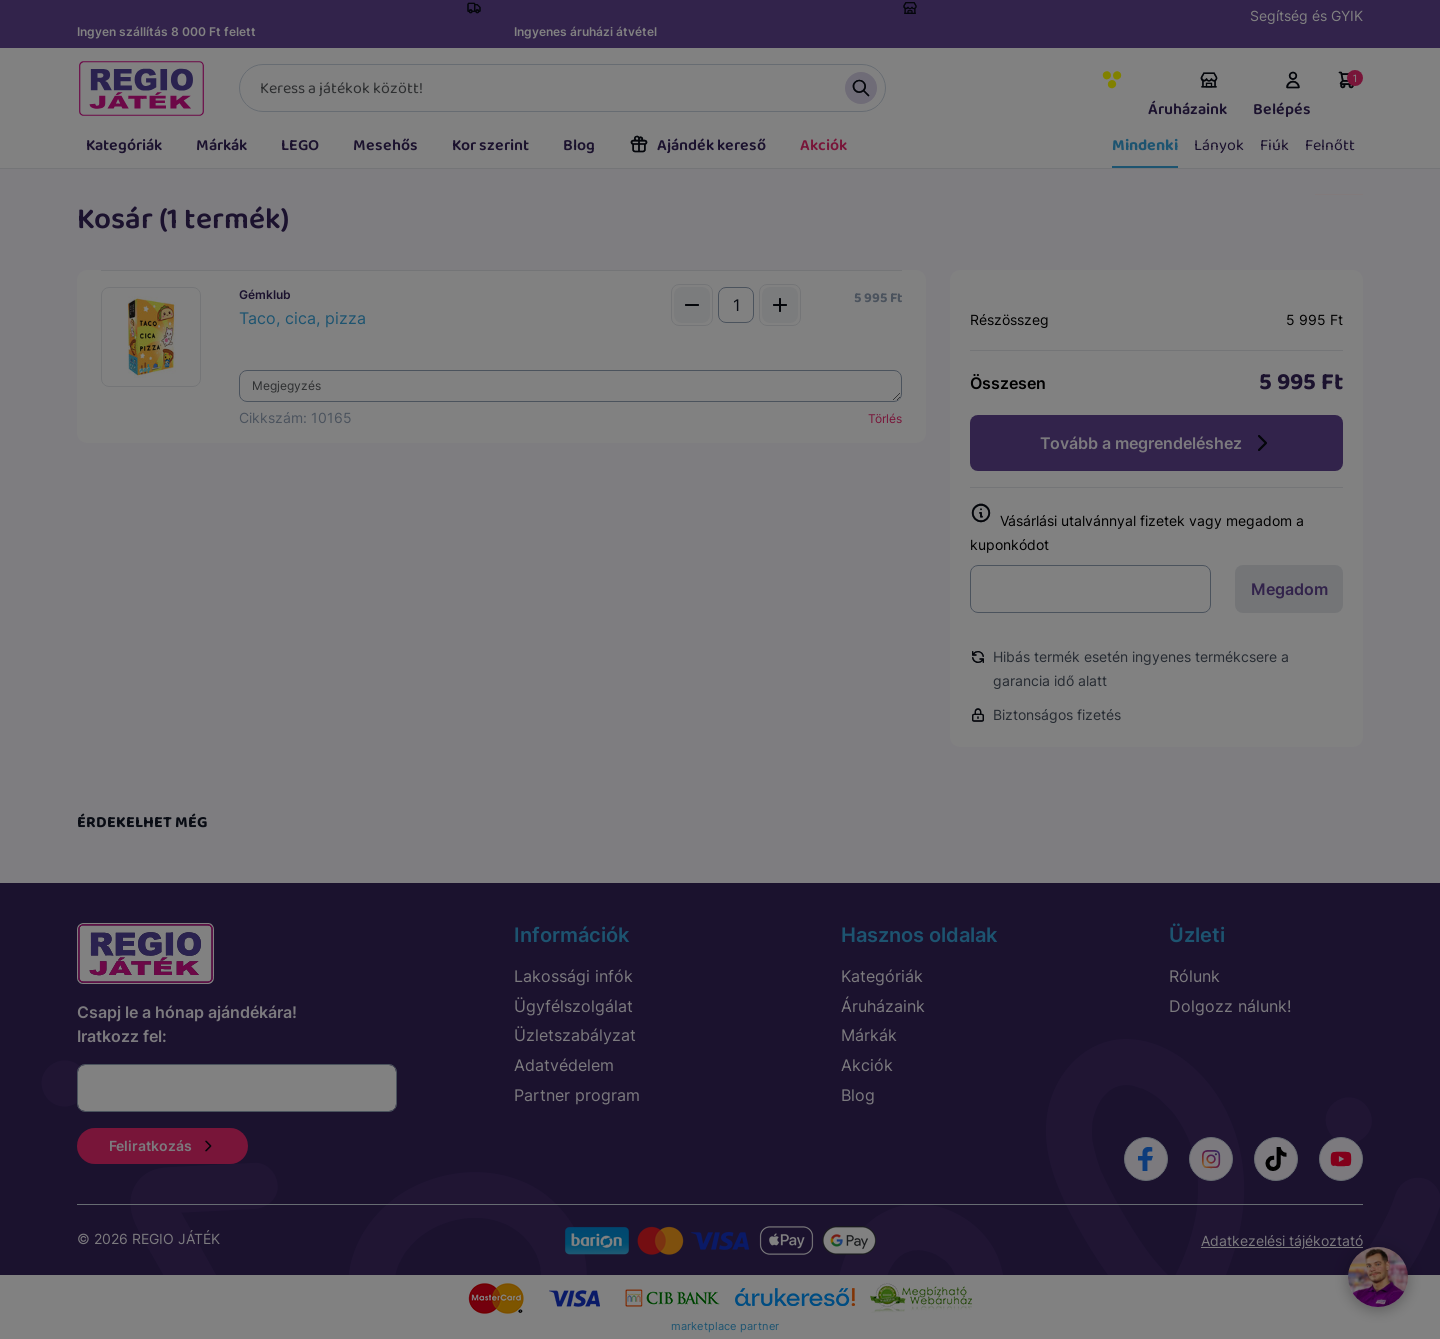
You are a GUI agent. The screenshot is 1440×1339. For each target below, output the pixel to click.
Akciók (823, 145)
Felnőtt (1330, 145)
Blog (579, 145)
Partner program (577, 1095)
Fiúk (1274, 145)
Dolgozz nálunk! (1230, 1006)
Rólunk (1194, 976)
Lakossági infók (573, 976)
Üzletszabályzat (575, 1035)
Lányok (1219, 145)
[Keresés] (562, 88)
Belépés (1282, 96)
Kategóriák (124, 145)
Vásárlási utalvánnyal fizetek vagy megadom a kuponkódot (1137, 528)
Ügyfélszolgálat (573, 1006)
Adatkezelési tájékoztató (1282, 1240)
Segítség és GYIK (1306, 15)
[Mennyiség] (736, 305)
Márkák (221, 145)
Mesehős (385, 145)
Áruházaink (1187, 96)
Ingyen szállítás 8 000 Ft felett (166, 31)
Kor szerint (490, 145)
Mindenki (1145, 145)
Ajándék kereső (697, 145)
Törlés (885, 418)
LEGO (300, 145)
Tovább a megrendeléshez (1157, 443)
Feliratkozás (162, 1145)
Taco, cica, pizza (302, 318)
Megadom (1289, 589)
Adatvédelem (564, 1065)
